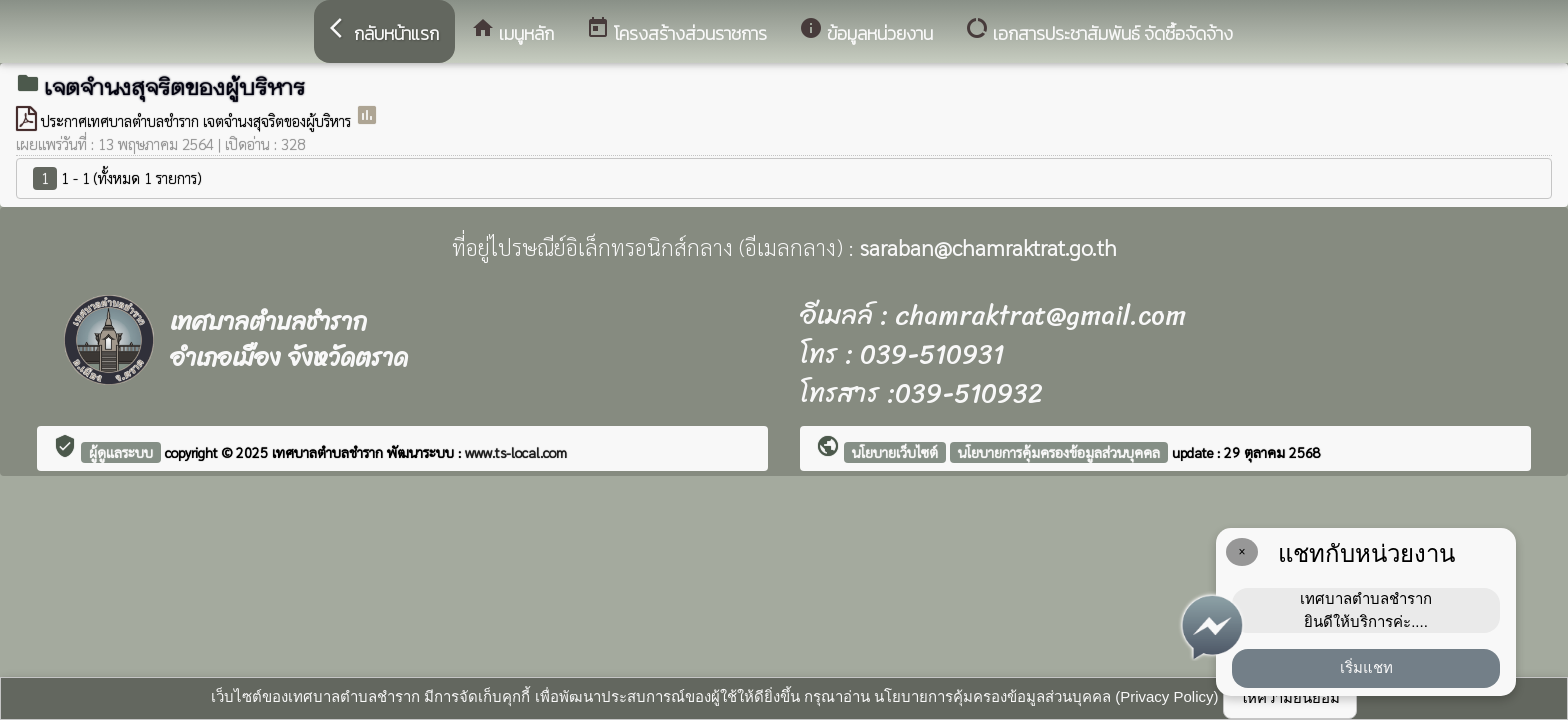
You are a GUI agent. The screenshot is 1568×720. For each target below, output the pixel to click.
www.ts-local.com (516, 452)
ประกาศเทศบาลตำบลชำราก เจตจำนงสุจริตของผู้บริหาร (198, 120)
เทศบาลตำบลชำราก (329, 452)
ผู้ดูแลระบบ (121, 452)
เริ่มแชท (1366, 667)
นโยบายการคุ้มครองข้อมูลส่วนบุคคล (1059, 452)
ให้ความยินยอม (1290, 697)
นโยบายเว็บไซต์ (895, 452)
